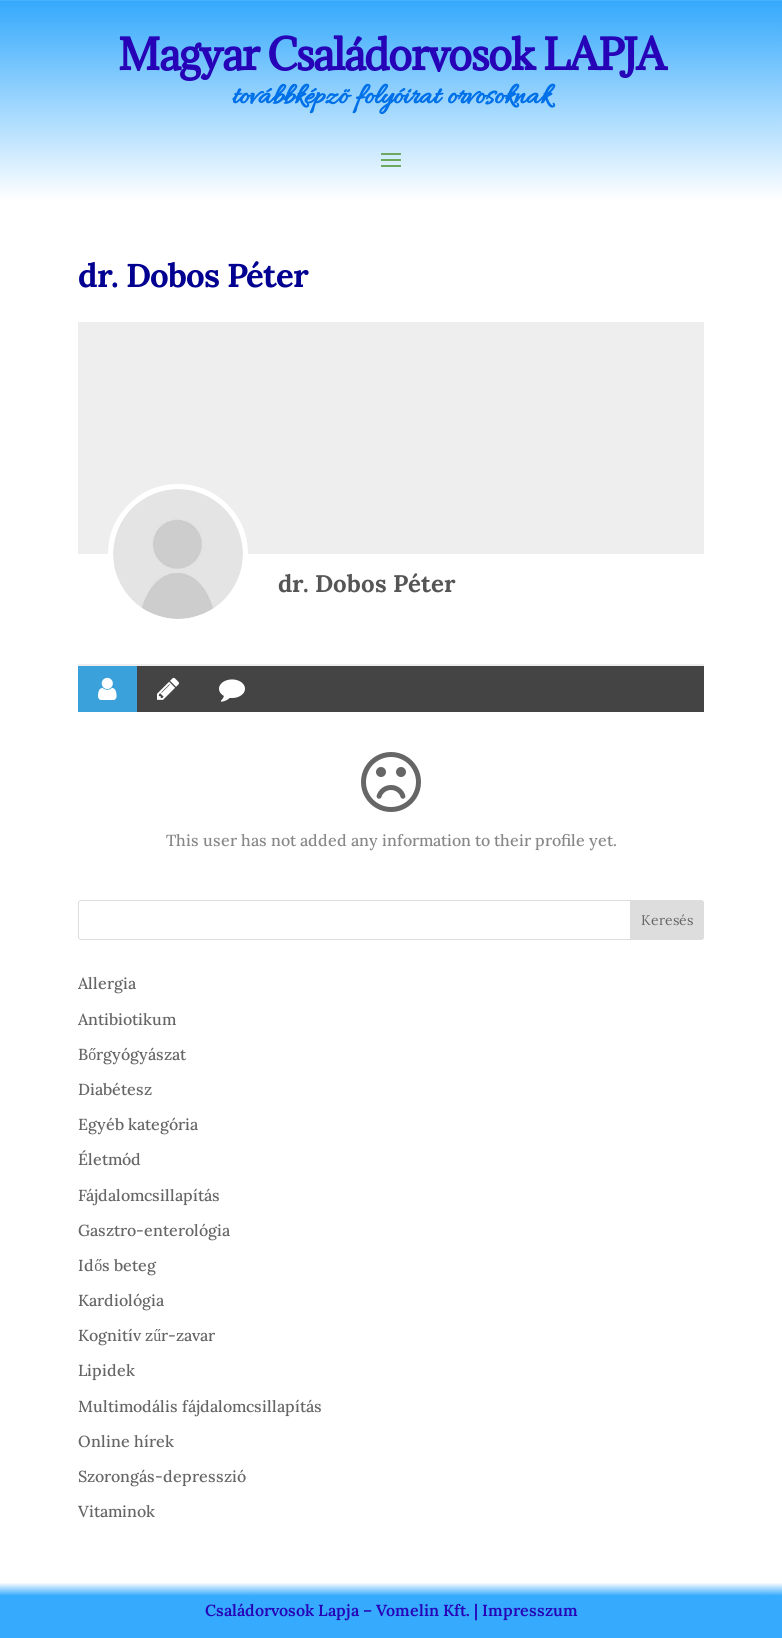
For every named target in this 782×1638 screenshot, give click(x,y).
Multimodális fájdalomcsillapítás (200, 1406)
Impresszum (530, 1610)
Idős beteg (117, 1265)
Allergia (107, 983)
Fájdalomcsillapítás (149, 1195)
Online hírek (126, 1441)
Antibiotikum (127, 1019)
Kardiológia (121, 1300)
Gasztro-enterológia (154, 1230)
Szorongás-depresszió (162, 1476)
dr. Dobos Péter (367, 583)
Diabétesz (115, 1089)
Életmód (109, 1159)
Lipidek (106, 1370)
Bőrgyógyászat (132, 1054)
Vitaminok (116, 1511)
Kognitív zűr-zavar (146, 1335)
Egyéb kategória (138, 1124)
